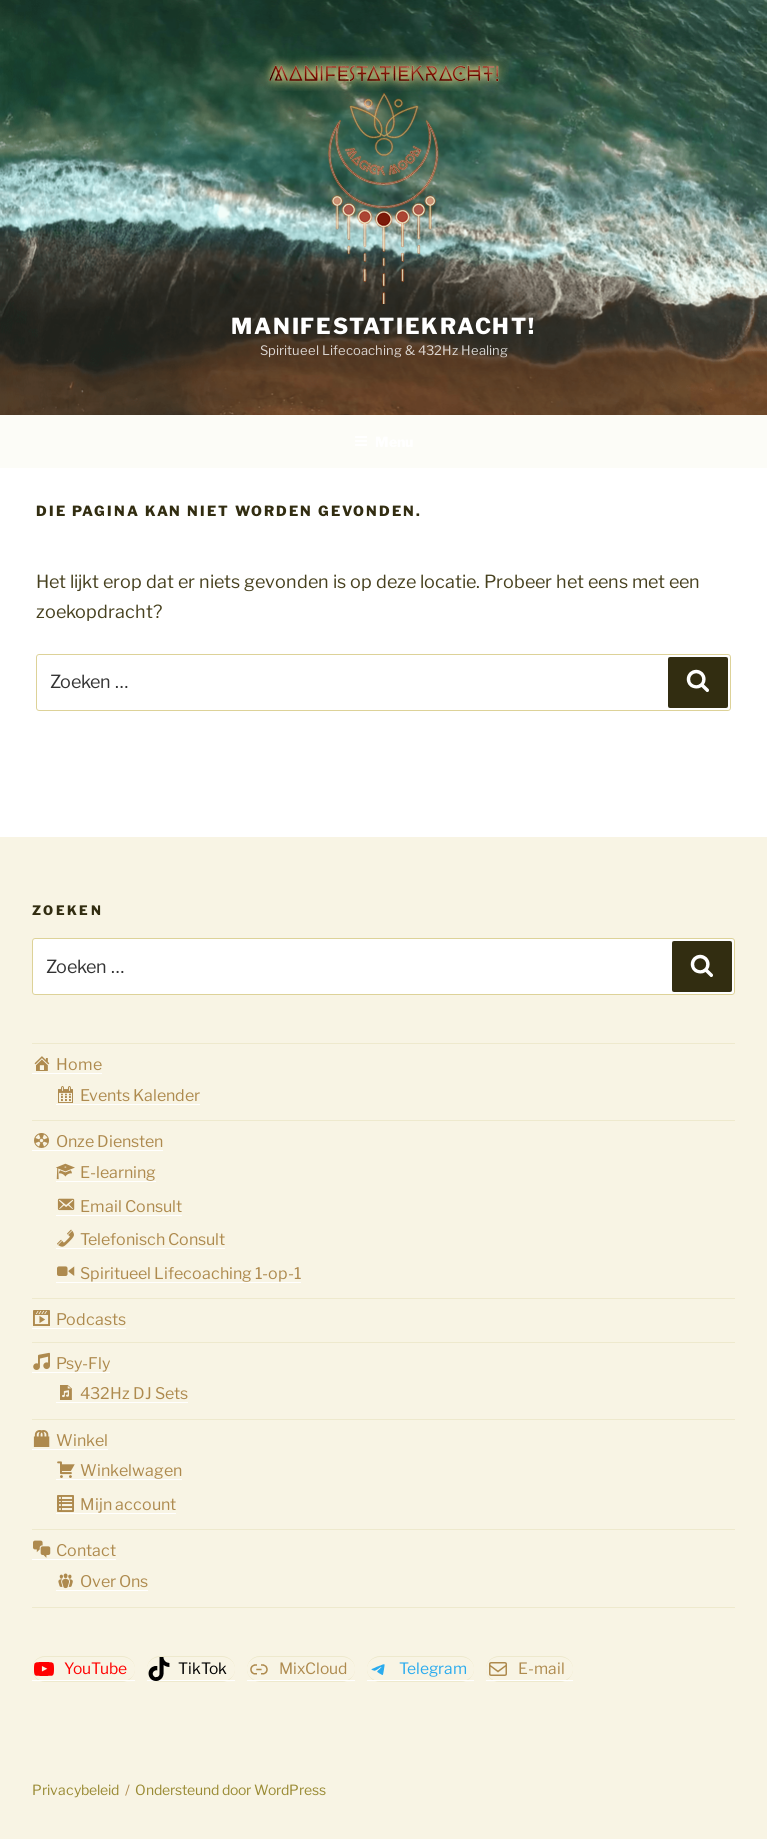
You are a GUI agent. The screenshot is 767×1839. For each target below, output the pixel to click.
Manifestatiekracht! (383, 326)
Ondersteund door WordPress (230, 1789)
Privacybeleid (75, 1789)
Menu (383, 441)
